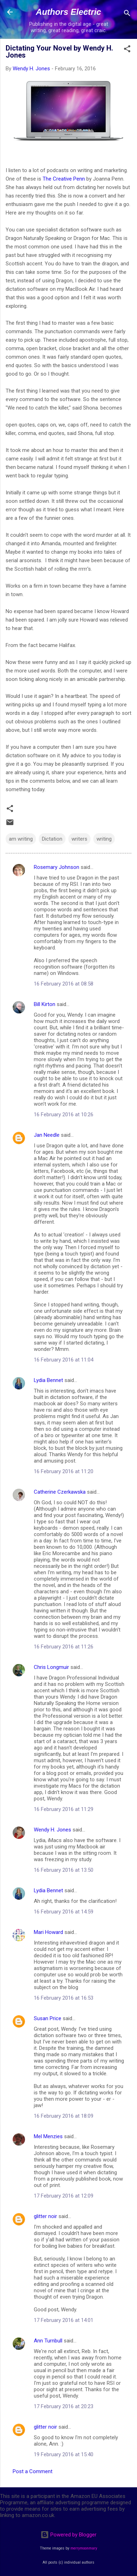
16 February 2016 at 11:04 (63, 1360)
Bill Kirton (44, 1004)
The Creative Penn (64, 179)
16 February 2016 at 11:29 (63, 1809)
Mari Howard (48, 1932)
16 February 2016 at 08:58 (63, 984)
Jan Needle (47, 1135)
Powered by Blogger (68, 2534)
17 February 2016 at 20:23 (63, 2406)
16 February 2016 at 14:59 (63, 1912)
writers (79, 839)
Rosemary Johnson (56, 867)
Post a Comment (32, 2471)
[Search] (127, 14)
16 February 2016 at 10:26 (63, 1114)
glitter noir (45, 2216)
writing (104, 839)
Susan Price (47, 2018)
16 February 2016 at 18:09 (63, 2116)
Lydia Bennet (48, 1380)
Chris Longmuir (51, 1667)
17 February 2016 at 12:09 (63, 2196)
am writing (21, 839)
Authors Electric (68, 12)
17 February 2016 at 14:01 (63, 2320)
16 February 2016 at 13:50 (63, 1870)
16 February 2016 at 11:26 (63, 1646)
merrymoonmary (83, 2548)
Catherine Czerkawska (60, 1492)
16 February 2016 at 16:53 (63, 1998)
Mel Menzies (48, 2136)
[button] (127, 50)
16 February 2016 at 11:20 (63, 1471)
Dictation (52, 839)
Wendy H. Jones (52, 1830)
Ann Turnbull (48, 2340)
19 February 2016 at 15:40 (63, 2454)
